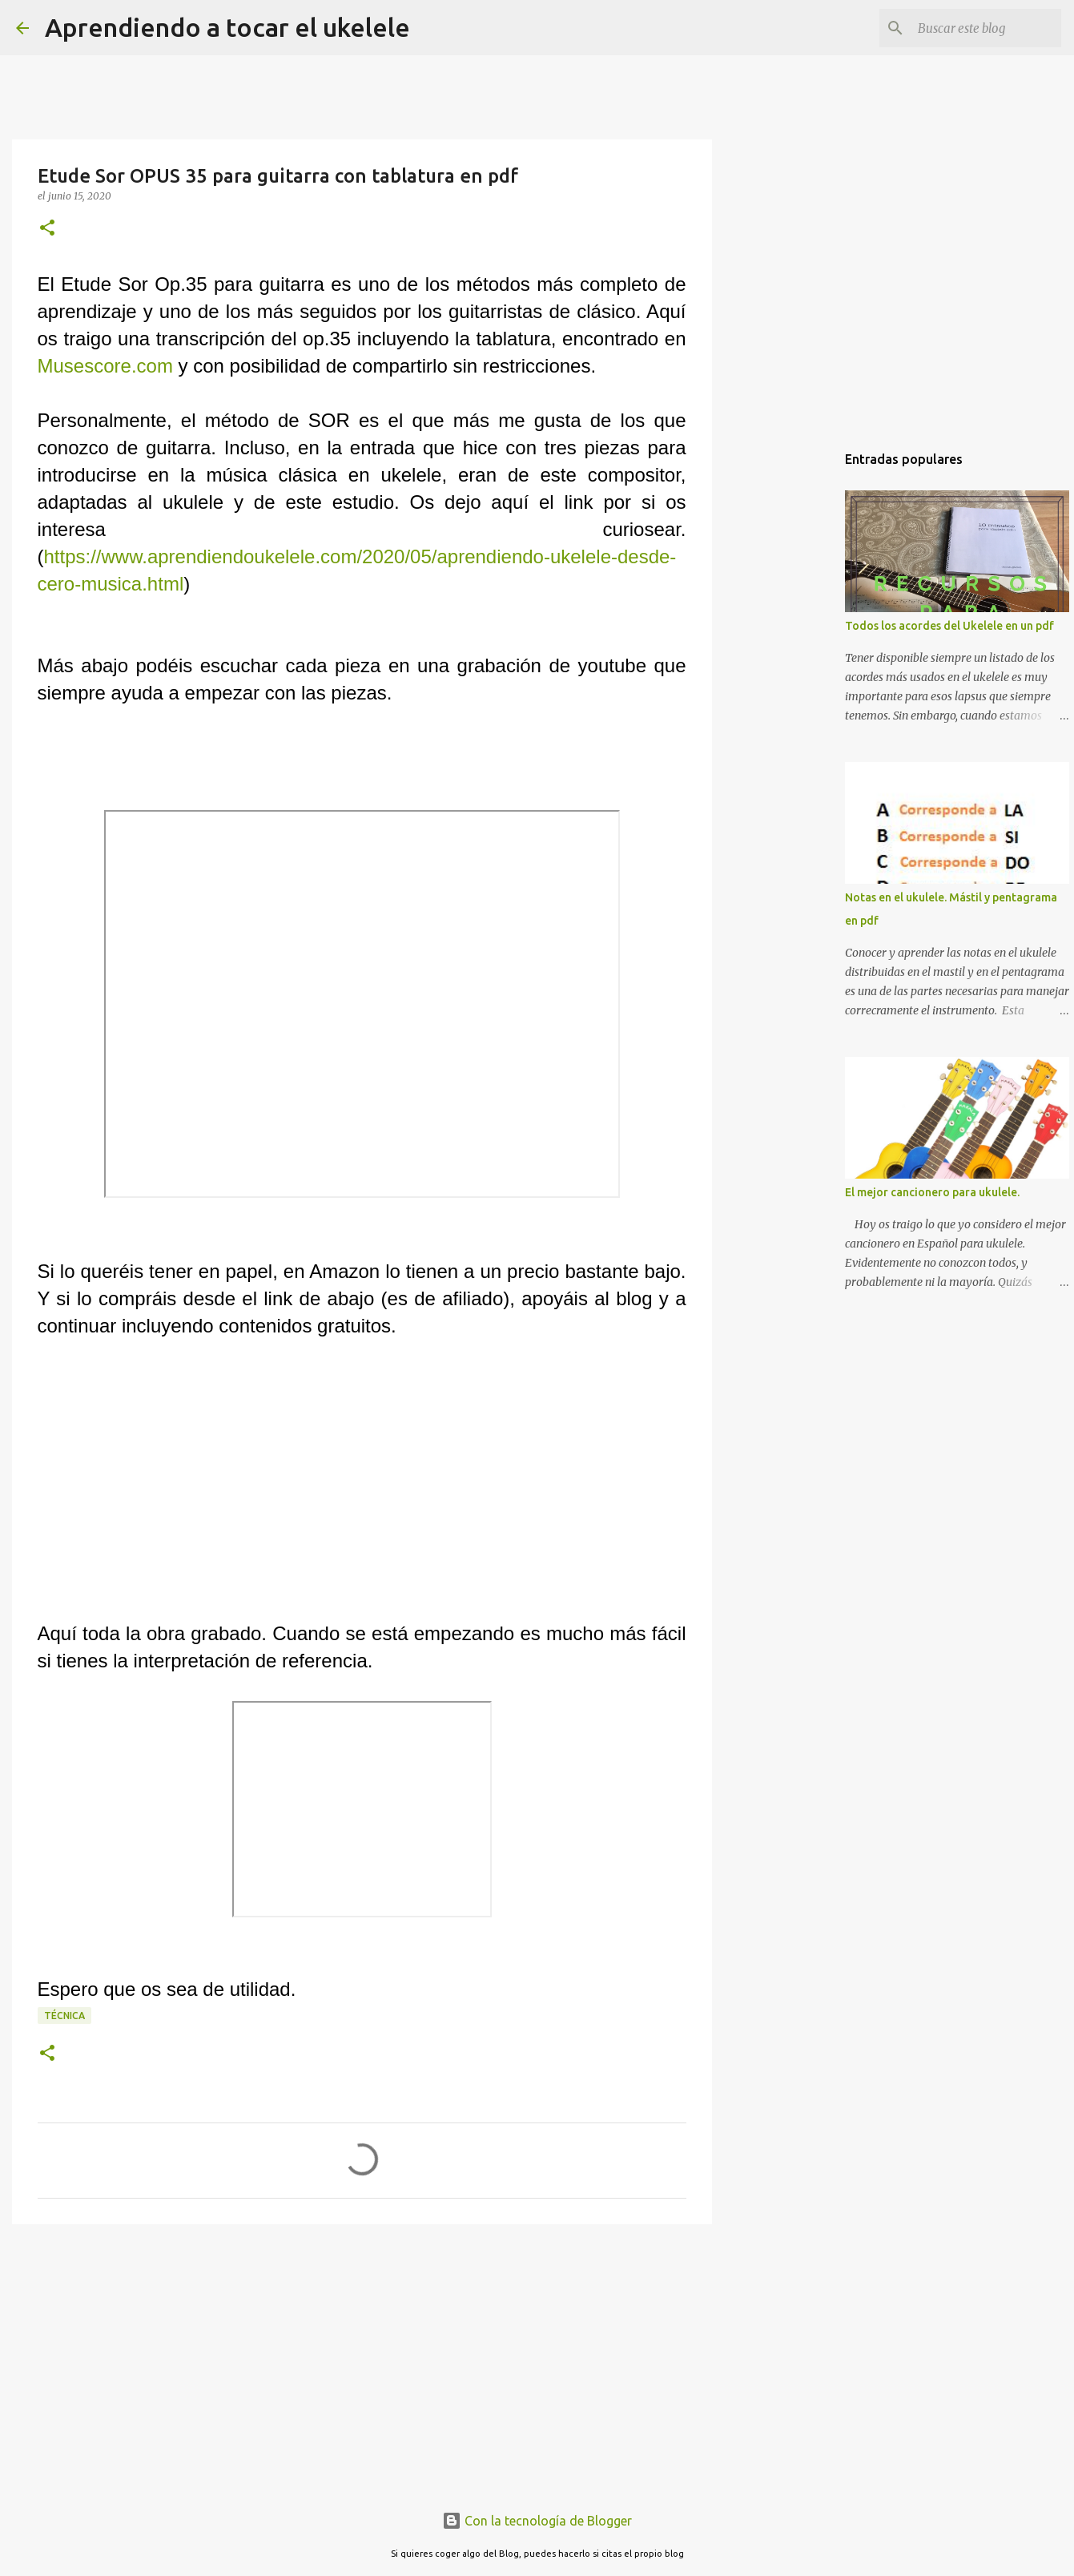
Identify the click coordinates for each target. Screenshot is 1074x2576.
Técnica (64, 2015)
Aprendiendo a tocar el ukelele (227, 27)
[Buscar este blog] (977, 28)
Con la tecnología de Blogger (537, 2521)
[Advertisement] (362, 2360)
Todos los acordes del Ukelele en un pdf (949, 625)
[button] (47, 229)
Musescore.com (105, 366)
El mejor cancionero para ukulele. (932, 1192)
